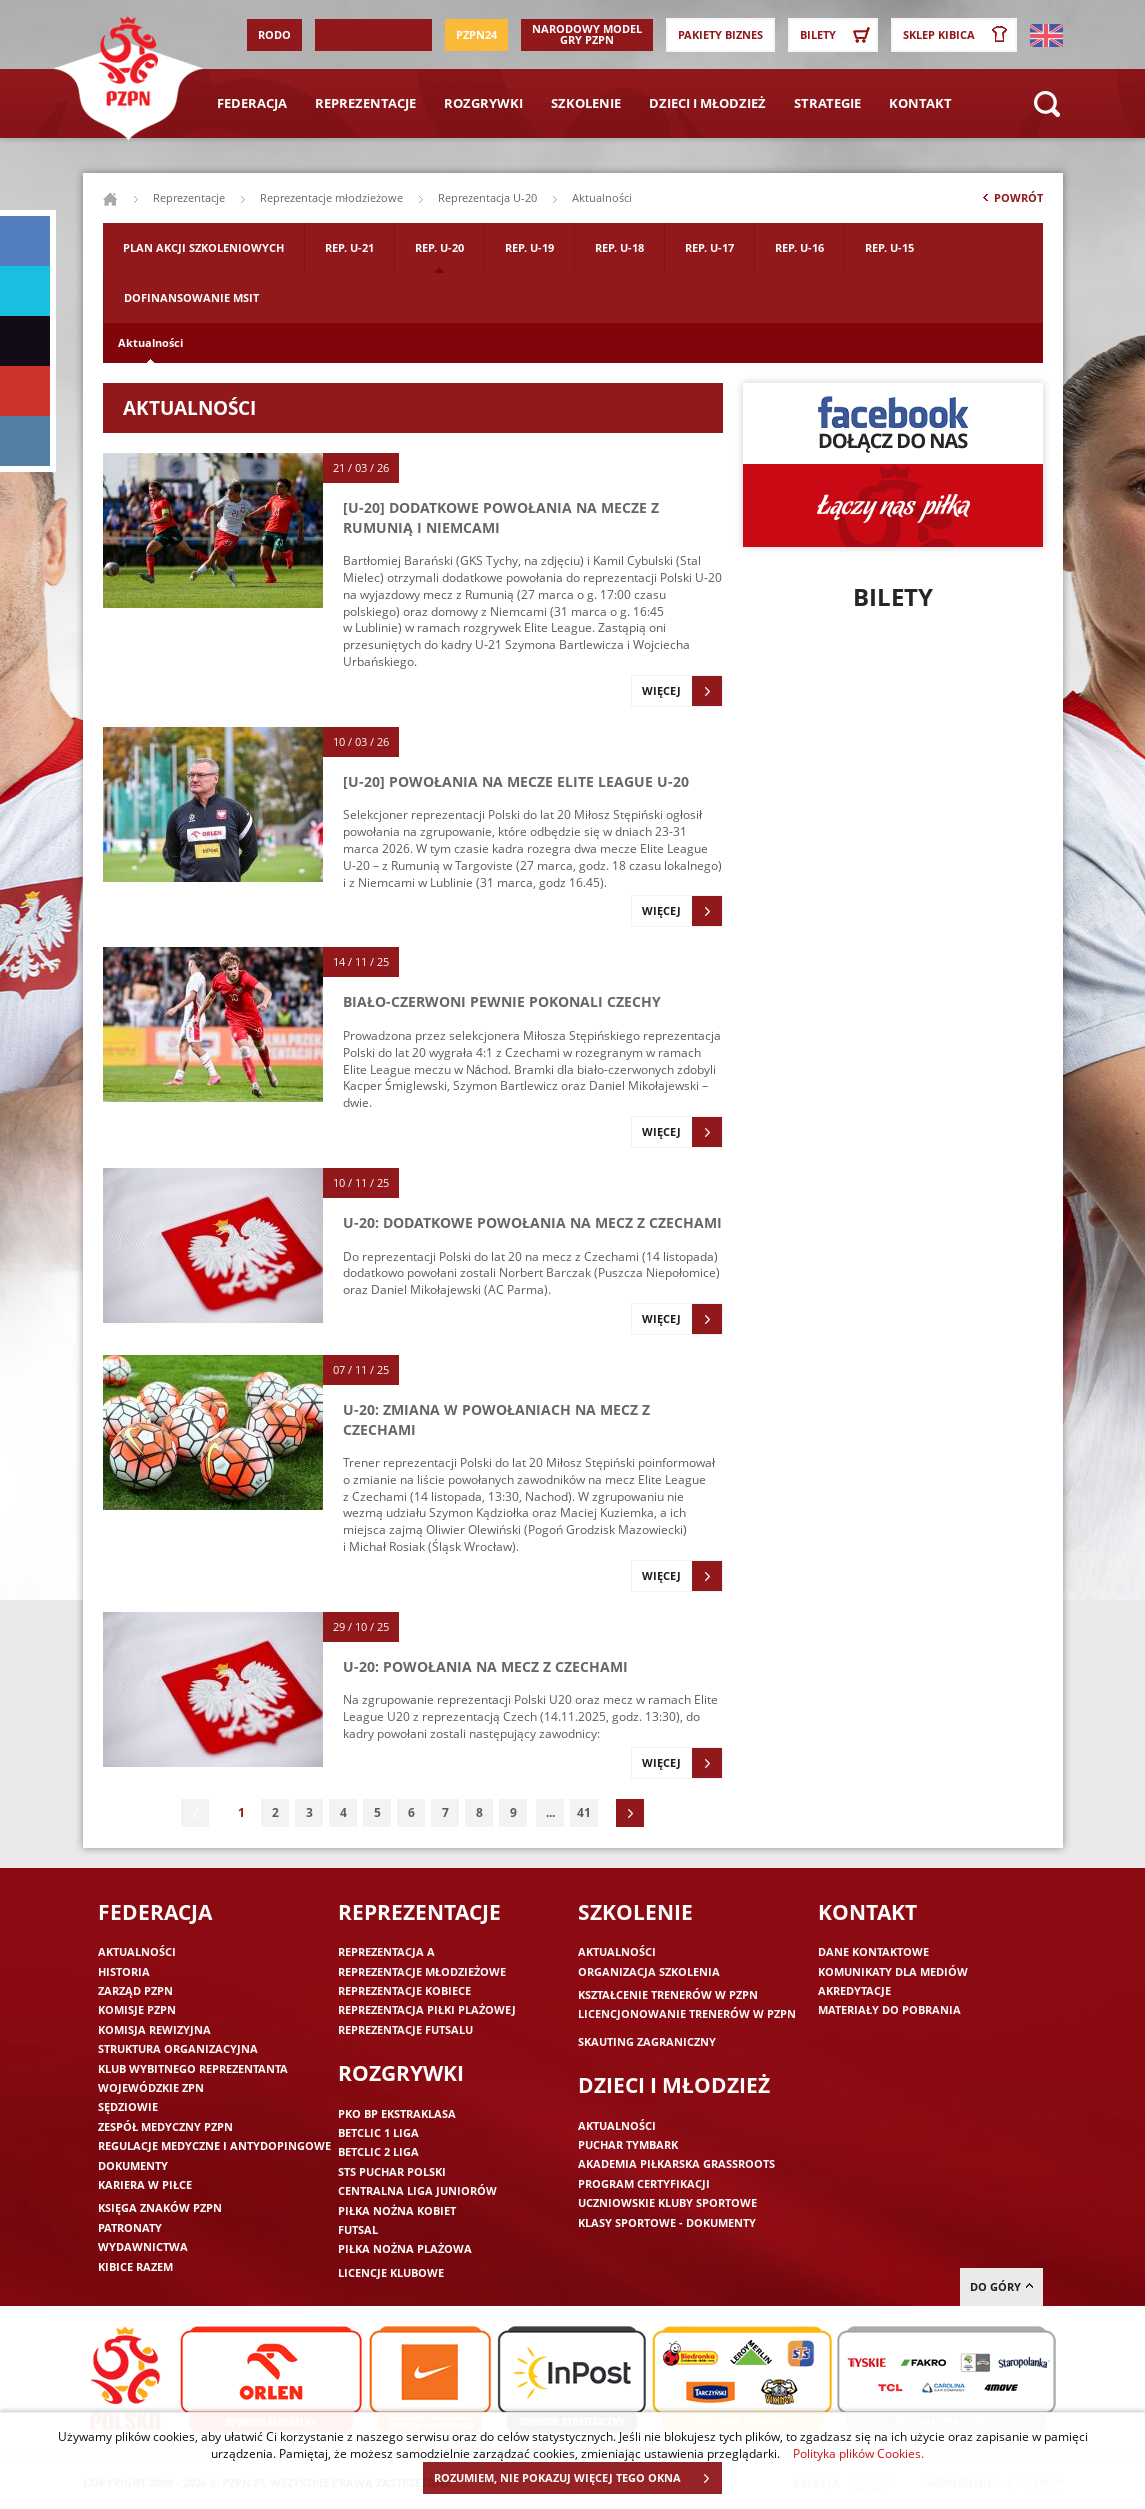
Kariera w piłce (145, 2184)
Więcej (682, 691)
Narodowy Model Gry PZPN (587, 34)
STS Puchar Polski (392, 2171)
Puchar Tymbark (628, 2144)
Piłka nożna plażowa (405, 2248)
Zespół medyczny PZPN (165, 2126)
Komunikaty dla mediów (893, 1971)
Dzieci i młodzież (707, 103)
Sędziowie (128, 2106)
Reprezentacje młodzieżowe (331, 197)
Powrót (1011, 202)
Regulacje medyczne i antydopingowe (214, 2145)
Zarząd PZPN (135, 1990)
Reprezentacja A (386, 1951)
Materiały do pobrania (889, 2009)
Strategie (827, 103)
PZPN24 (476, 34)
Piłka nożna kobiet (397, 2210)
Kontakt (920, 103)
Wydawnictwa (143, 2246)
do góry (1001, 2286)
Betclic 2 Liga (378, 2151)
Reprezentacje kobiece (404, 1990)
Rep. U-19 (529, 247)
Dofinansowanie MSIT (191, 297)
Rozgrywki (483, 103)
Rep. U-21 (349, 247)
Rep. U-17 (709, 247)
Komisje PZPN (137, 2009)
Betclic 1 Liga (378, 2132)
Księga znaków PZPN (160, 2207)
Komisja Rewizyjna (154, 2029)
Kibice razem (135, 2266)
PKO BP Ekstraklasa (397, 2113)
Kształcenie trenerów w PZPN (668, 1994)
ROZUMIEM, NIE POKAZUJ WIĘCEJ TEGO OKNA (577, 2478)
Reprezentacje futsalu (405, 2029)
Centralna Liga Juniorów (417, 2190)
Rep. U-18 (619, 247)
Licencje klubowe (391, 2272)
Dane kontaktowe (873, 1951)
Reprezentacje (365, 103)
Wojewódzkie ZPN (151, 2087)
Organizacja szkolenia (649, 1971)
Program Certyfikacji (644, 2183)
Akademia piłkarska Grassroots (676, 2163)
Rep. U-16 (799, 247)
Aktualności (150, 342)
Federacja (252, 103)
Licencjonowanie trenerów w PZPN (687, 2013)
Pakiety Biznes (720, 34)
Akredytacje (854, 1990)
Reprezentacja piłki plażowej (427, 2009)
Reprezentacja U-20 (487, 197)
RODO (274, 34)
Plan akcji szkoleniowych (203, 247)
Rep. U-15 (889, 247)
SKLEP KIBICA (959, 35)
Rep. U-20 (439, 247)
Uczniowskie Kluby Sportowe (667, 2202)
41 (584, 1812)
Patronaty (130, 2227)
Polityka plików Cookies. (858, 2453)
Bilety (838, 35)
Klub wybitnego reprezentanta (193, 2068)
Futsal (358, 2229)
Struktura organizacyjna (178, 2048)
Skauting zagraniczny (647, 2041)
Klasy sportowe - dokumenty (667, 2222)
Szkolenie (586, 103)
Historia (124, 1971)
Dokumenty (133, 2165)
